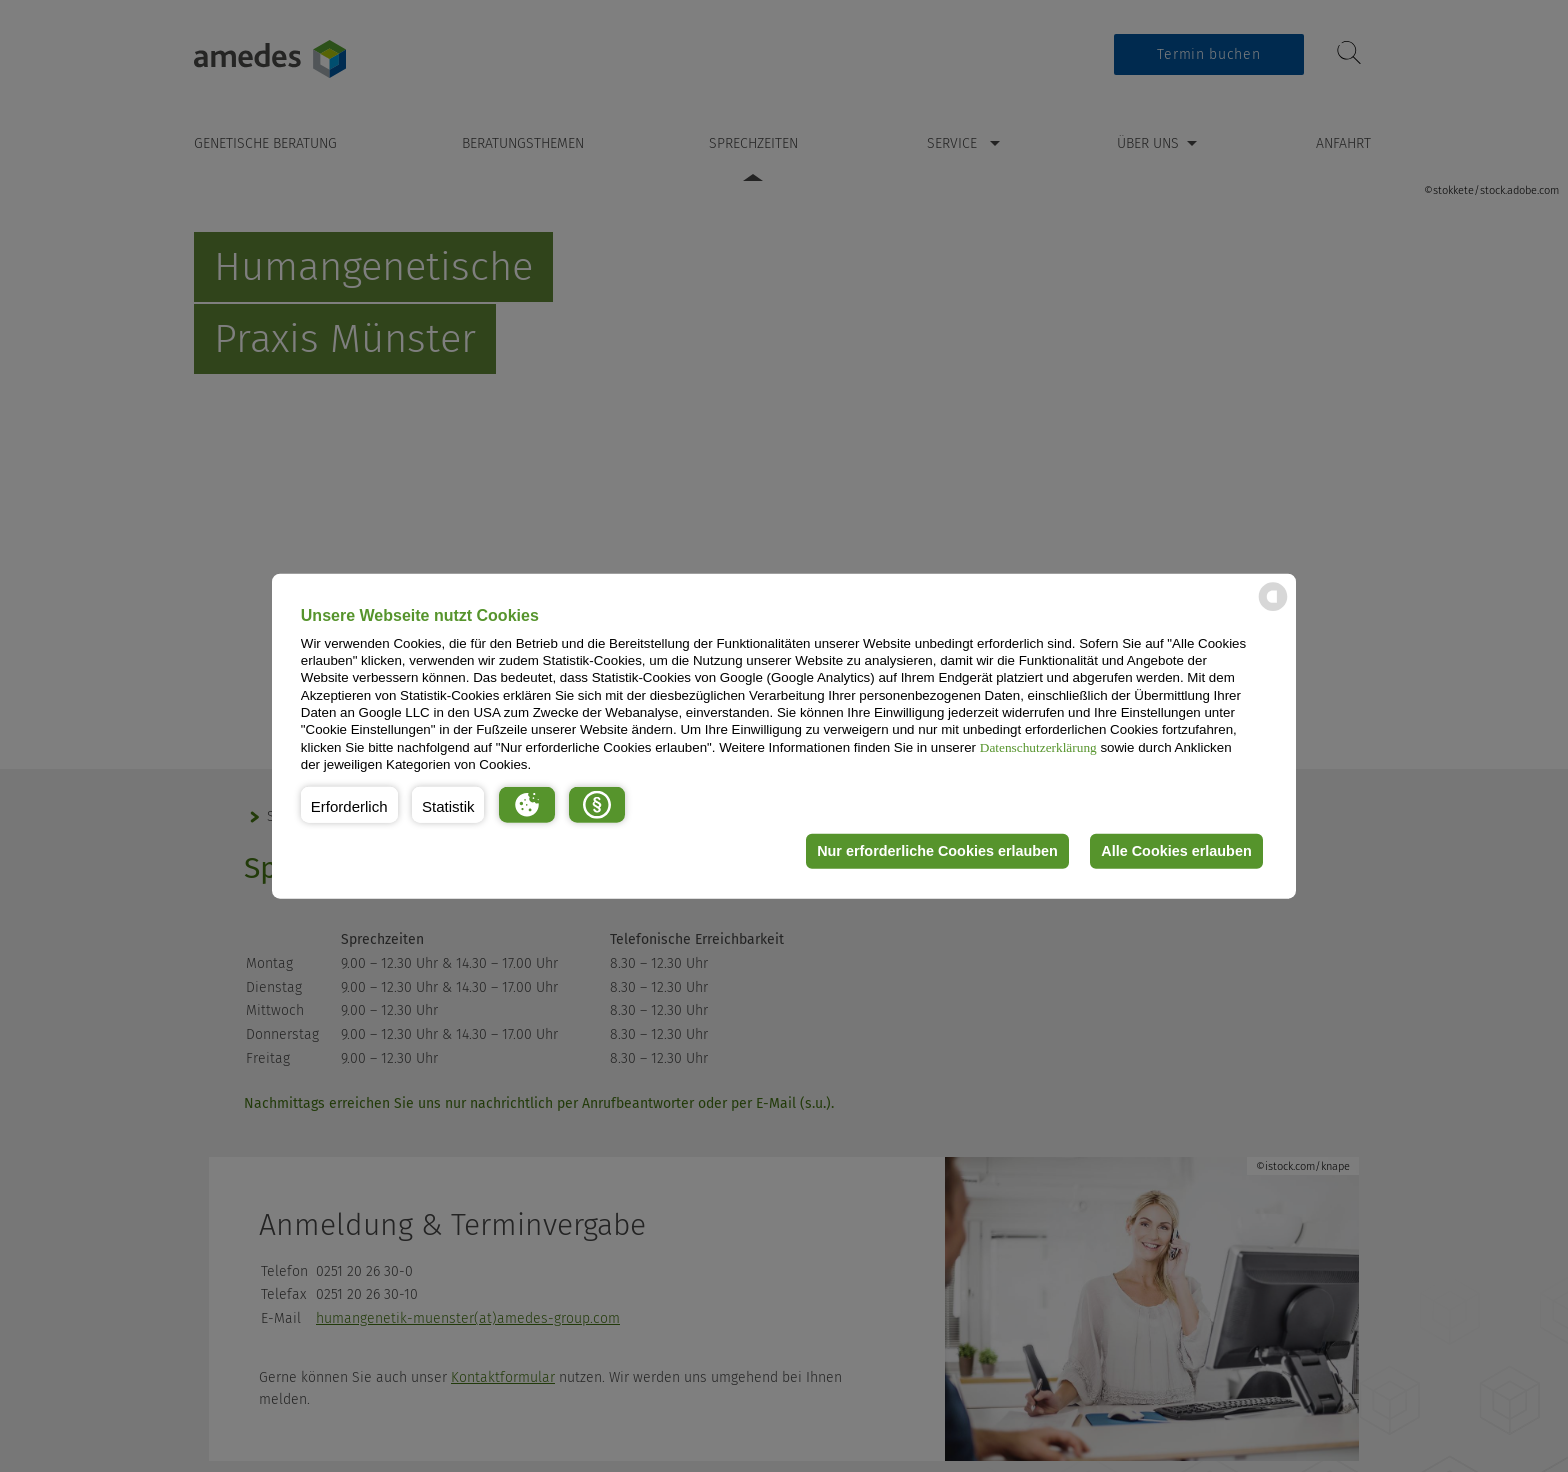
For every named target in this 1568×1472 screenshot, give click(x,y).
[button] (349, 804)
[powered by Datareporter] (1273, 609)
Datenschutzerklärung (1038, 746)
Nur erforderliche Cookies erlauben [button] (937, 851)
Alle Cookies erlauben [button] (1176, 851)
